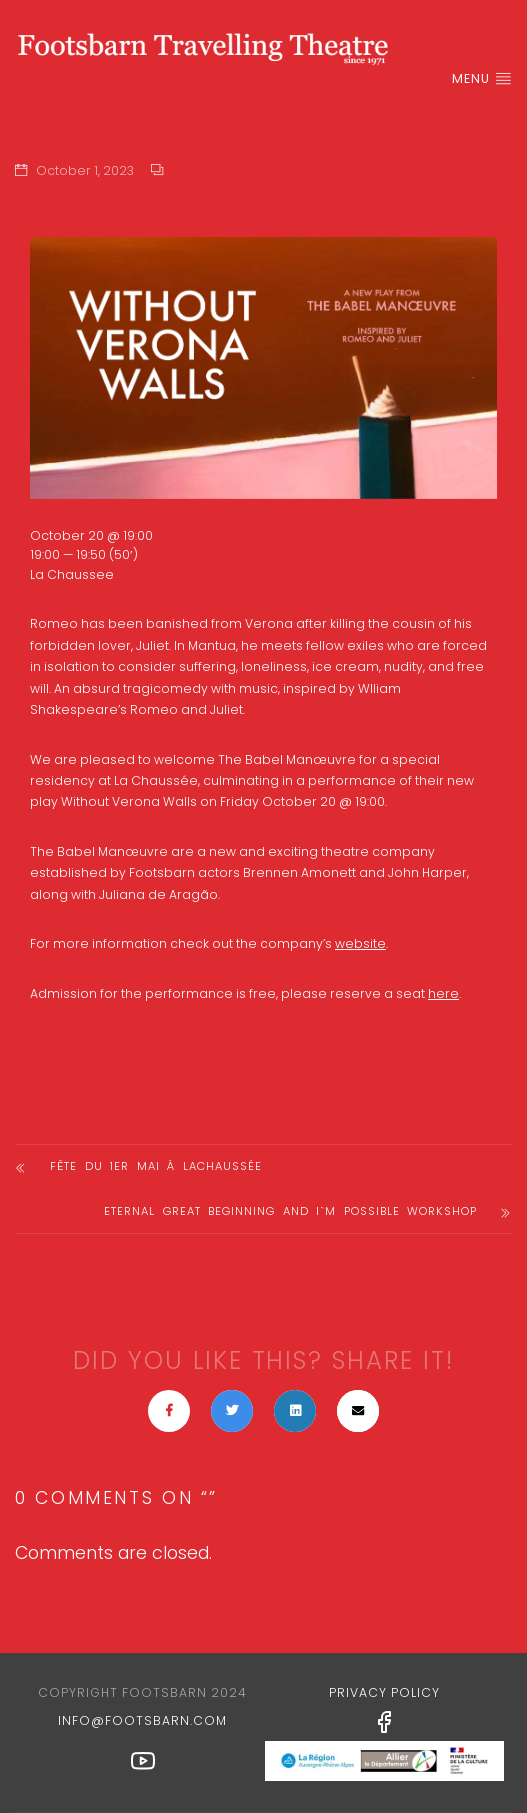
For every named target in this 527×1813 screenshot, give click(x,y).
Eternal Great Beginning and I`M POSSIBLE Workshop (290, 1211)
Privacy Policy (384, 1692)
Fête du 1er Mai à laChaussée (156, 1166)
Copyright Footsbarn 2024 (142, 1692)
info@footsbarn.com (142, 1720)
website (360, 943)
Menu (482, 78)
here (443, 993)
